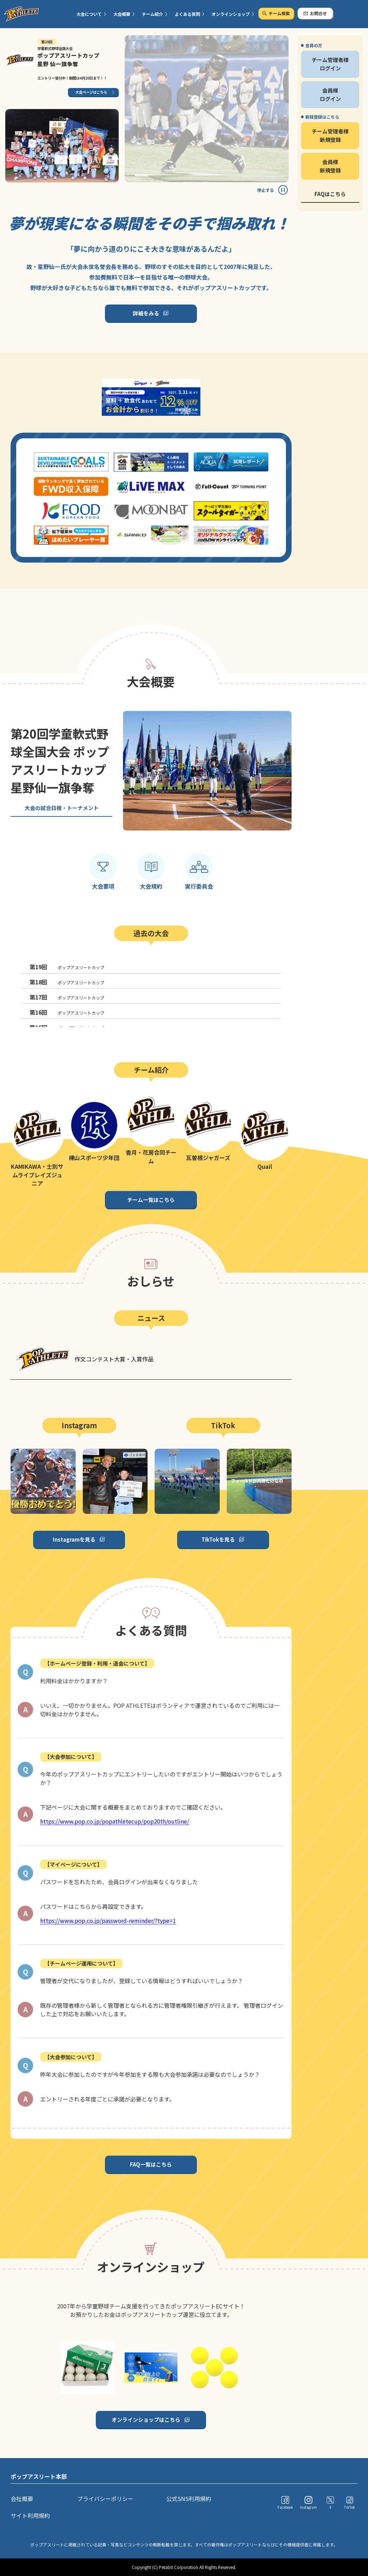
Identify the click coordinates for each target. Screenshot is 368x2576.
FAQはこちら (330, 194)
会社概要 (22, 2498)
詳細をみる (146, 313)
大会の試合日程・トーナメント (62, 807)
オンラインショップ (231, 14)
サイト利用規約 (30, 2515)
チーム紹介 (152, 14)
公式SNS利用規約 (188, 2498)
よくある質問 (187, 14)
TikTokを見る (218, 1539)
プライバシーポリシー (105, 2498)
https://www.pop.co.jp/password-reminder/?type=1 (108, 1920)
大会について (89, 14)
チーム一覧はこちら (151, 1199)
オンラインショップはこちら (146, 2419)
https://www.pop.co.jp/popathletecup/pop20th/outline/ (114, 1821)
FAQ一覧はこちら (151, 2164)
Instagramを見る (74, 1539)
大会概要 (121, 14)
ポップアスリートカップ (67, 967)
